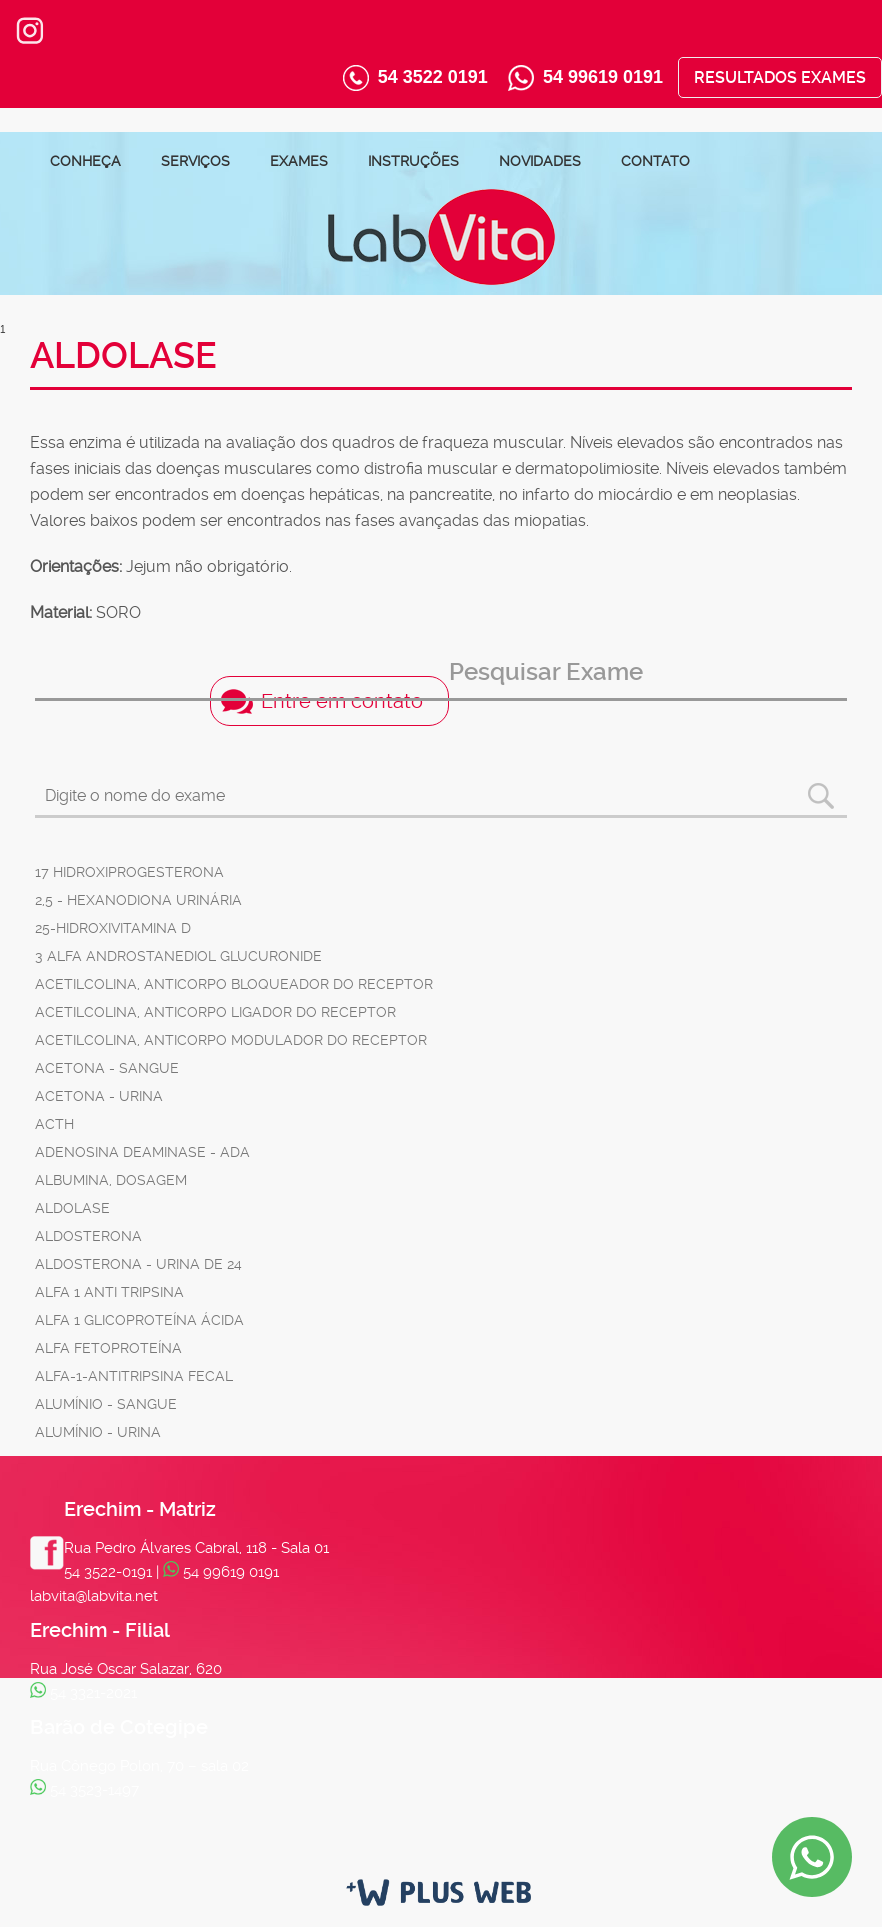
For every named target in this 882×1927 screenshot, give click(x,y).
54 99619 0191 (603, 77)
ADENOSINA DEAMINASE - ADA (142, 1152)
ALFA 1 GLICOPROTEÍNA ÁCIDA (139, 1320)
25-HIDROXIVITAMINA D (113, 928)
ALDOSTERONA (88, 1236)
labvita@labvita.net (94, 1596)
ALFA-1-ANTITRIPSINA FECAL (134, 1376)
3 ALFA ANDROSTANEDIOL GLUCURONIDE (178, 956)
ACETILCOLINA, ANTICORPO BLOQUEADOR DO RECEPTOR (234, 984)
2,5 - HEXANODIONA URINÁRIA (138, 900)
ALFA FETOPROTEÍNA (108, 1348)
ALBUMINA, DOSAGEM (111, 1180)
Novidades (540, 161)
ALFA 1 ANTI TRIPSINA (109, 1292)
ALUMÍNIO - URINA (98, 1432)
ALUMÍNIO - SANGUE (106, 1404)
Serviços (195, 161)
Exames (299, 161)
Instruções (413, 161)
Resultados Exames (780, 77)
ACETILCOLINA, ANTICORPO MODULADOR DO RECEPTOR (231, 1040)
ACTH (54, 1124)
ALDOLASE (72, 1208)
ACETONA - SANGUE (107, 1068)
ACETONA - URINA (99, 1096)
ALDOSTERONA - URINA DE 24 (138, 1264)
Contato (655, 161)
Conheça (85, 161)
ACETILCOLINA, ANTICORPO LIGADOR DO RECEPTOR (215, 1012)
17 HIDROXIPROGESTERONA (129, 872)
